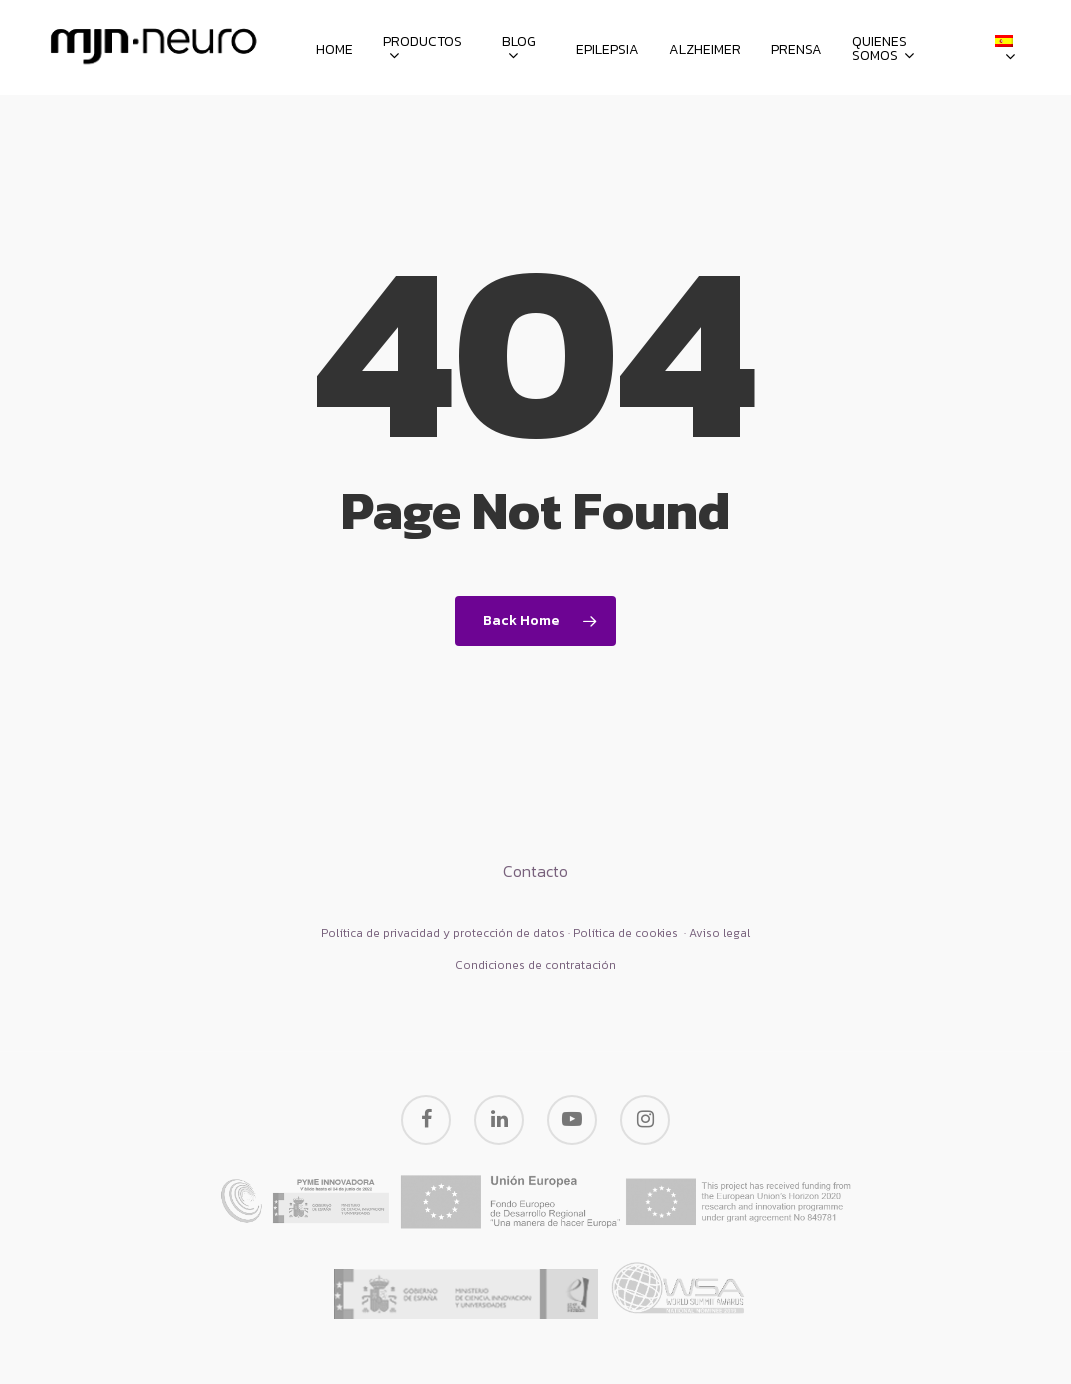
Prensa (796, 50)
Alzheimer (705, 50)
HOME (334, 50)
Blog (519, 50)
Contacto (535, 871)
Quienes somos (883, 50)
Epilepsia (607, 50)
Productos (422, 50)
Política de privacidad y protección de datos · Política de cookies (501, 933)
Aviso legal (719, 933)
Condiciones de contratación (535, 965)
